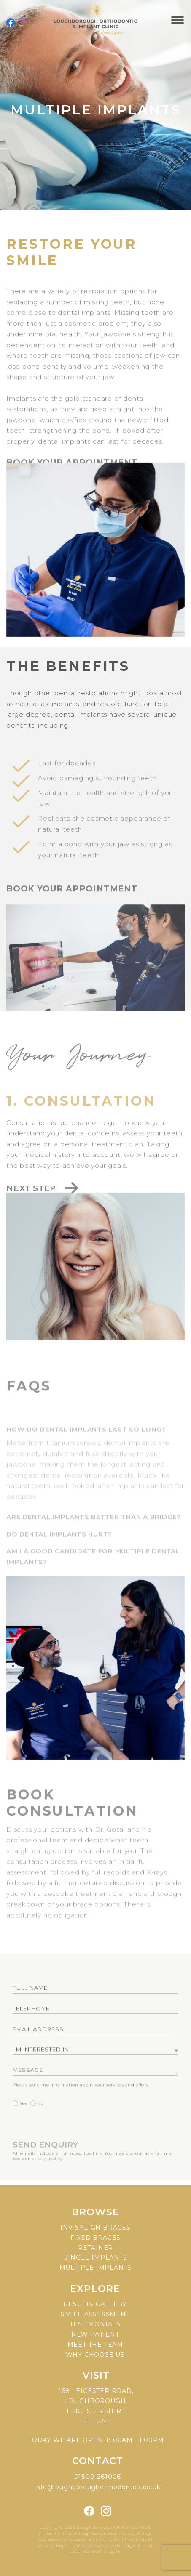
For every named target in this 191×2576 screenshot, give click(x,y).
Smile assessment (95, 2314)
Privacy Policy (135, 2533)
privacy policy (46, 2181)
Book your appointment (71, 910)
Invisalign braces (95, 2227)
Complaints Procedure (65, 2539)
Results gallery (95, 2304)
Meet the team (95, 2344)
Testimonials (95, 2324)
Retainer (95, 2248)
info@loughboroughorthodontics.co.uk (97, 2487)
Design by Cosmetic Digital (109, 2545)
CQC (101, 2539)
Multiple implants (95, 2267)
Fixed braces (95, 2237)
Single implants (95, 2257)
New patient (95, 2334)
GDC (115, 2539)
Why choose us (95, 2354)
